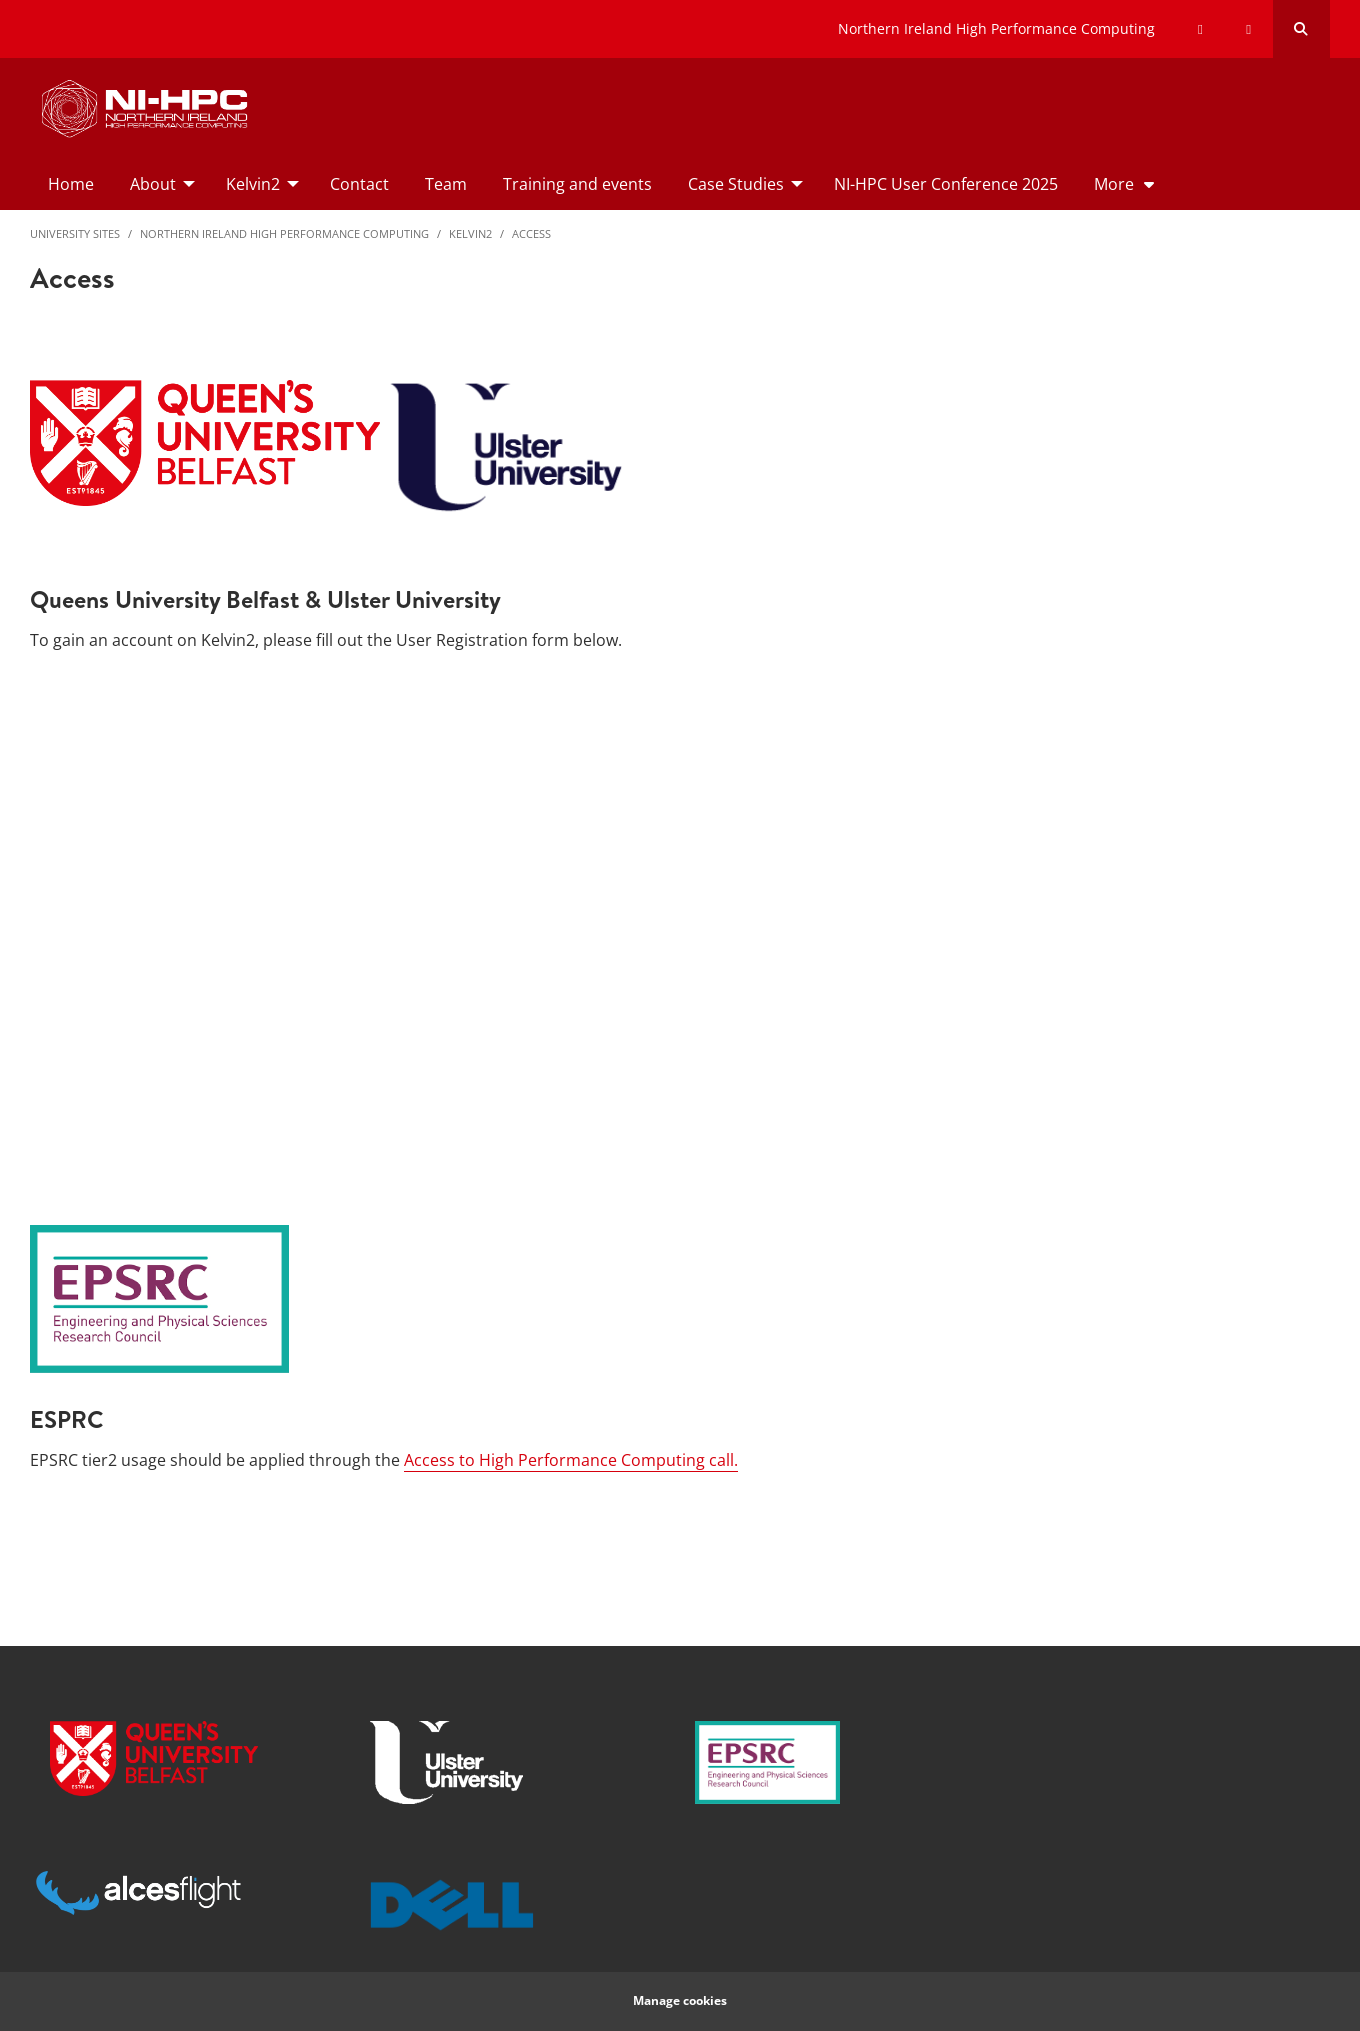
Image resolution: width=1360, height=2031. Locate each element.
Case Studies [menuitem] (736, 184)
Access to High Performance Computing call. (571, 1460)
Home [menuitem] (71, 184)
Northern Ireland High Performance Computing (996, 28)
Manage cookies (680, 2000)
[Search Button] (1301, 29)
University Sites (75, 233)
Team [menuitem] (446, 184)
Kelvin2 (470, 233)
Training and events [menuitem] (577, 184)
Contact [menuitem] (359, 184)
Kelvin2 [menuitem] (253, 184)
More (1114, 184)
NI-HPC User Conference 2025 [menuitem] (946, 184)
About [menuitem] (153, 184)
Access (531, 233)
